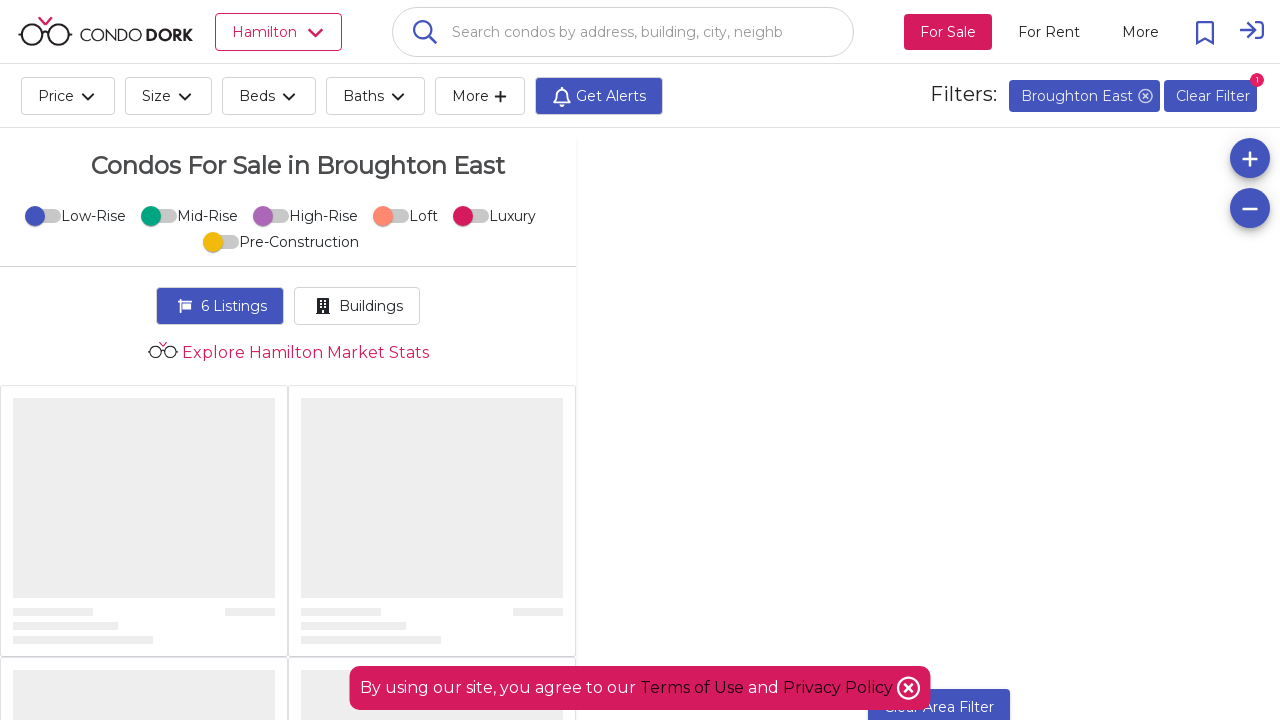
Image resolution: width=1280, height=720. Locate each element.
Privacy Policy (840, 687)
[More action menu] (1140, 32)
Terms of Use (692, 687)
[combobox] (623, 32)
